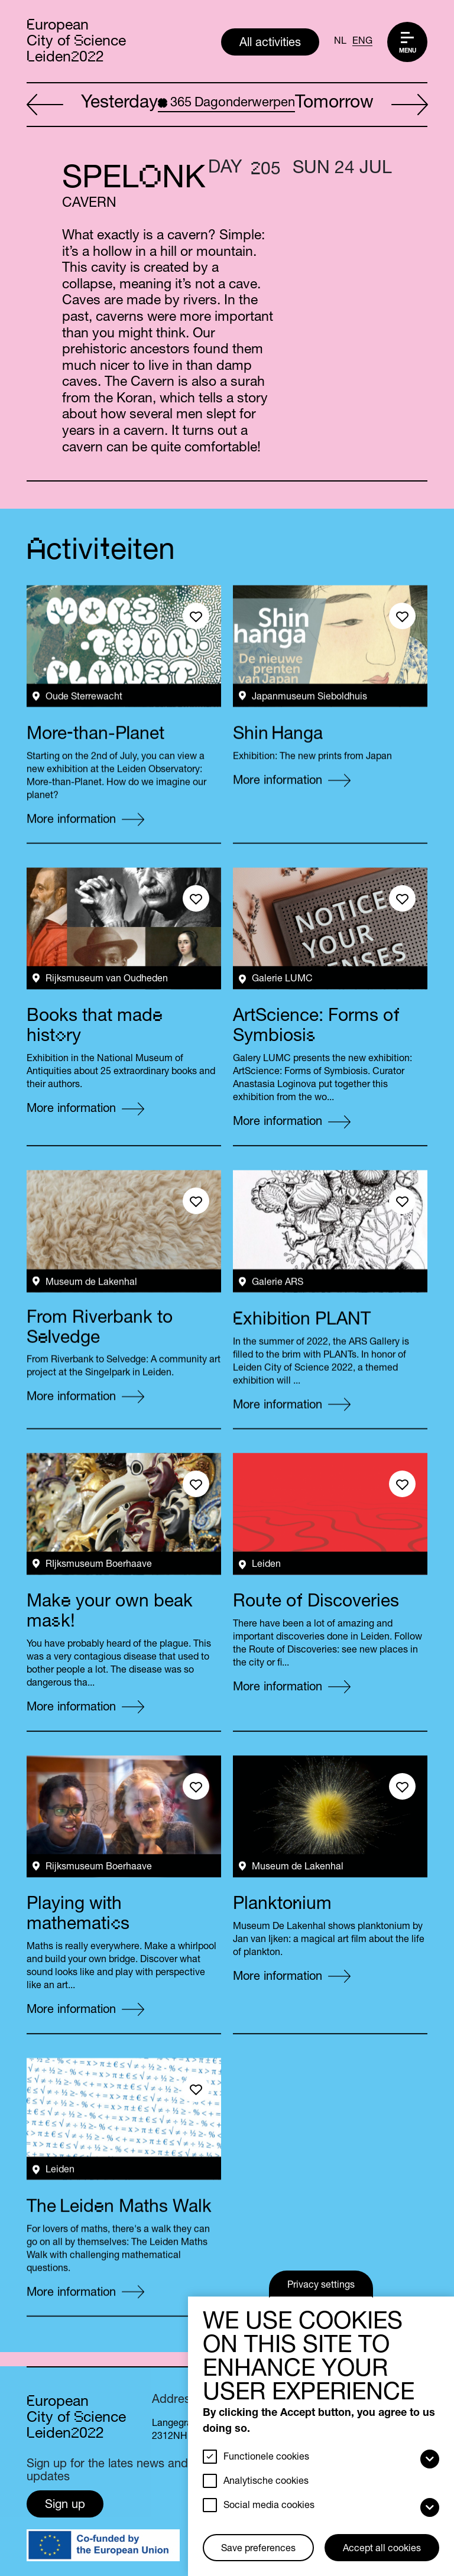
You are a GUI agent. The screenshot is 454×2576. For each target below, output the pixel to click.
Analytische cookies (266, 2482)
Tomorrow (361, 105)
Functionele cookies (266, 2458)
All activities (270, 44)
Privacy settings (321, 2286)
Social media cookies (268, 2506)
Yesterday (92, 105)
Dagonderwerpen (226, 103)
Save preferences (258, 2549)
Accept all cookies (382, 2549)
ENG (362, 42)
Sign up (65, 2506)
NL (340, 42)
